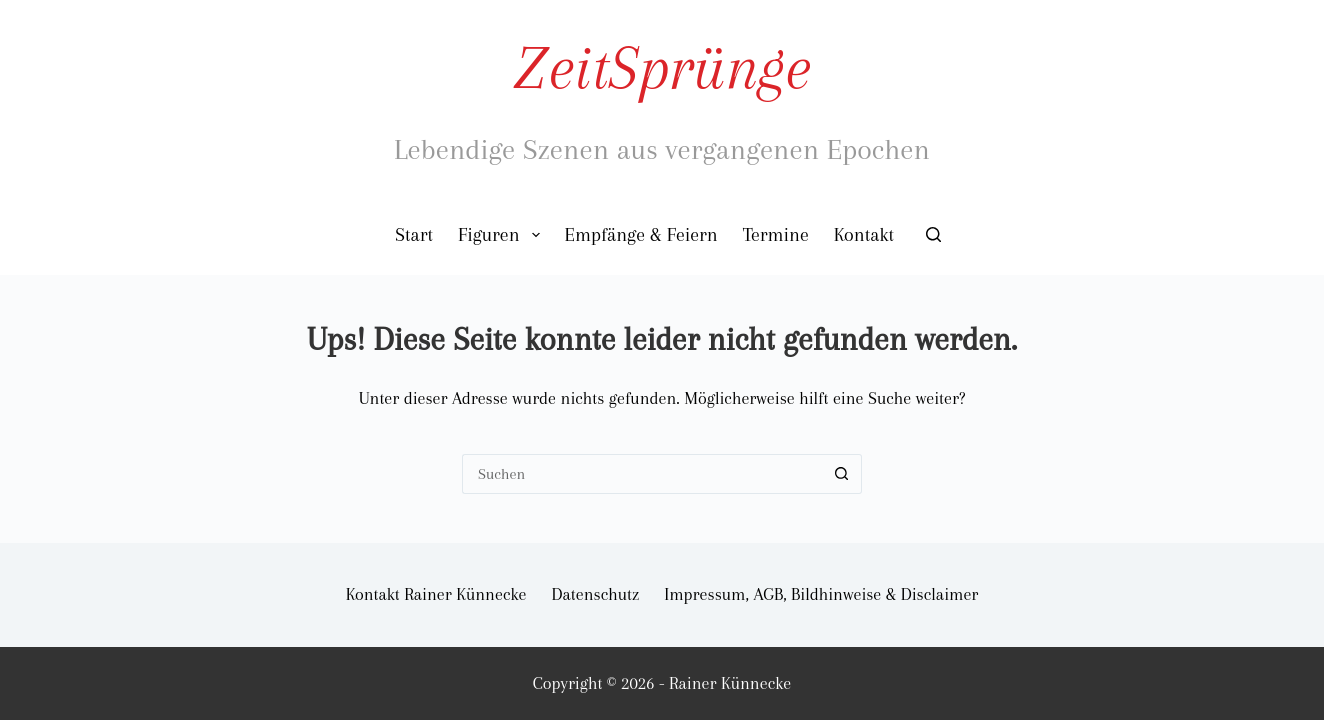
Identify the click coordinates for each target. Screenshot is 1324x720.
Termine (776, 235)
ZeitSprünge (661, 67)
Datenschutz (596, 594)
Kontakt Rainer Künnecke (436, 594)
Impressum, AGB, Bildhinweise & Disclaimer (821, 594)
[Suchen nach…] (642, 474)
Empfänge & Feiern (641, 235)
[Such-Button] (842, 474)
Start (414, 235)
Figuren (503, 235)
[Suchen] (933, 234)
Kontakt (864, 235)
